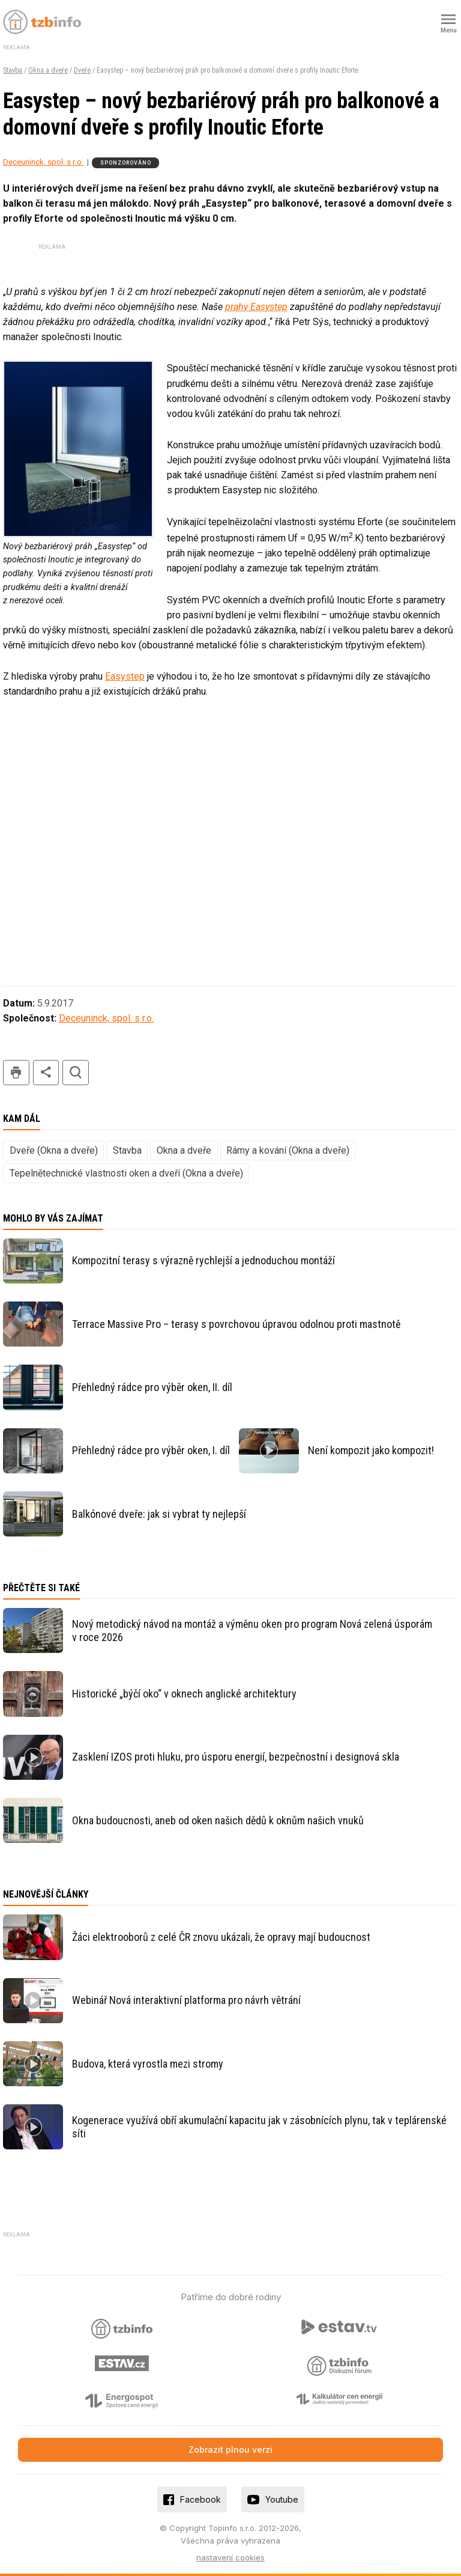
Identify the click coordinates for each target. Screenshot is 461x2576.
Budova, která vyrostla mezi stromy (147, 2063)
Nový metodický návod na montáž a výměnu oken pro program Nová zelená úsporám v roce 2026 (252, 1630)
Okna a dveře (48, 70)
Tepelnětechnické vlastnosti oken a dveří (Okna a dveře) (126, 1173)
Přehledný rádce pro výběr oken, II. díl (152, 1387)
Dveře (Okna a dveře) (54, 1150)
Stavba (12, 70)
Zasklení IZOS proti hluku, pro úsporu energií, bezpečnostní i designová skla (235, 1756)
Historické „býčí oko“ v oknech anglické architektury (184, 1693)
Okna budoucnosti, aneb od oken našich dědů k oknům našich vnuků (218, 1820)
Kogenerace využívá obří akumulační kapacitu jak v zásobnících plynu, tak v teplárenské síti (259, 2127)
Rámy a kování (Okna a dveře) (287, 1150)
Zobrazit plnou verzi (230, 2449)
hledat (75, 1073)
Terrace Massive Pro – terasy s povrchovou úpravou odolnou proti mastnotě (236, 1324)
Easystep (125, 676)
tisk (16, 1073)
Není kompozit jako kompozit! (371, 1450)
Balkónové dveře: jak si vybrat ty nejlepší (159, 1514)
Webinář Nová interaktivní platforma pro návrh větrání (186, 2000)
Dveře (82, 70)
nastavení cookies (230, 2557)
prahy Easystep (256, 306)
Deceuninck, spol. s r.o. (43, 161)
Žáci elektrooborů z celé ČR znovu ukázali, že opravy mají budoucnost (221, 1937)
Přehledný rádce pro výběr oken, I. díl (151, 1450)
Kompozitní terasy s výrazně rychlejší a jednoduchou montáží (203, 1260)
